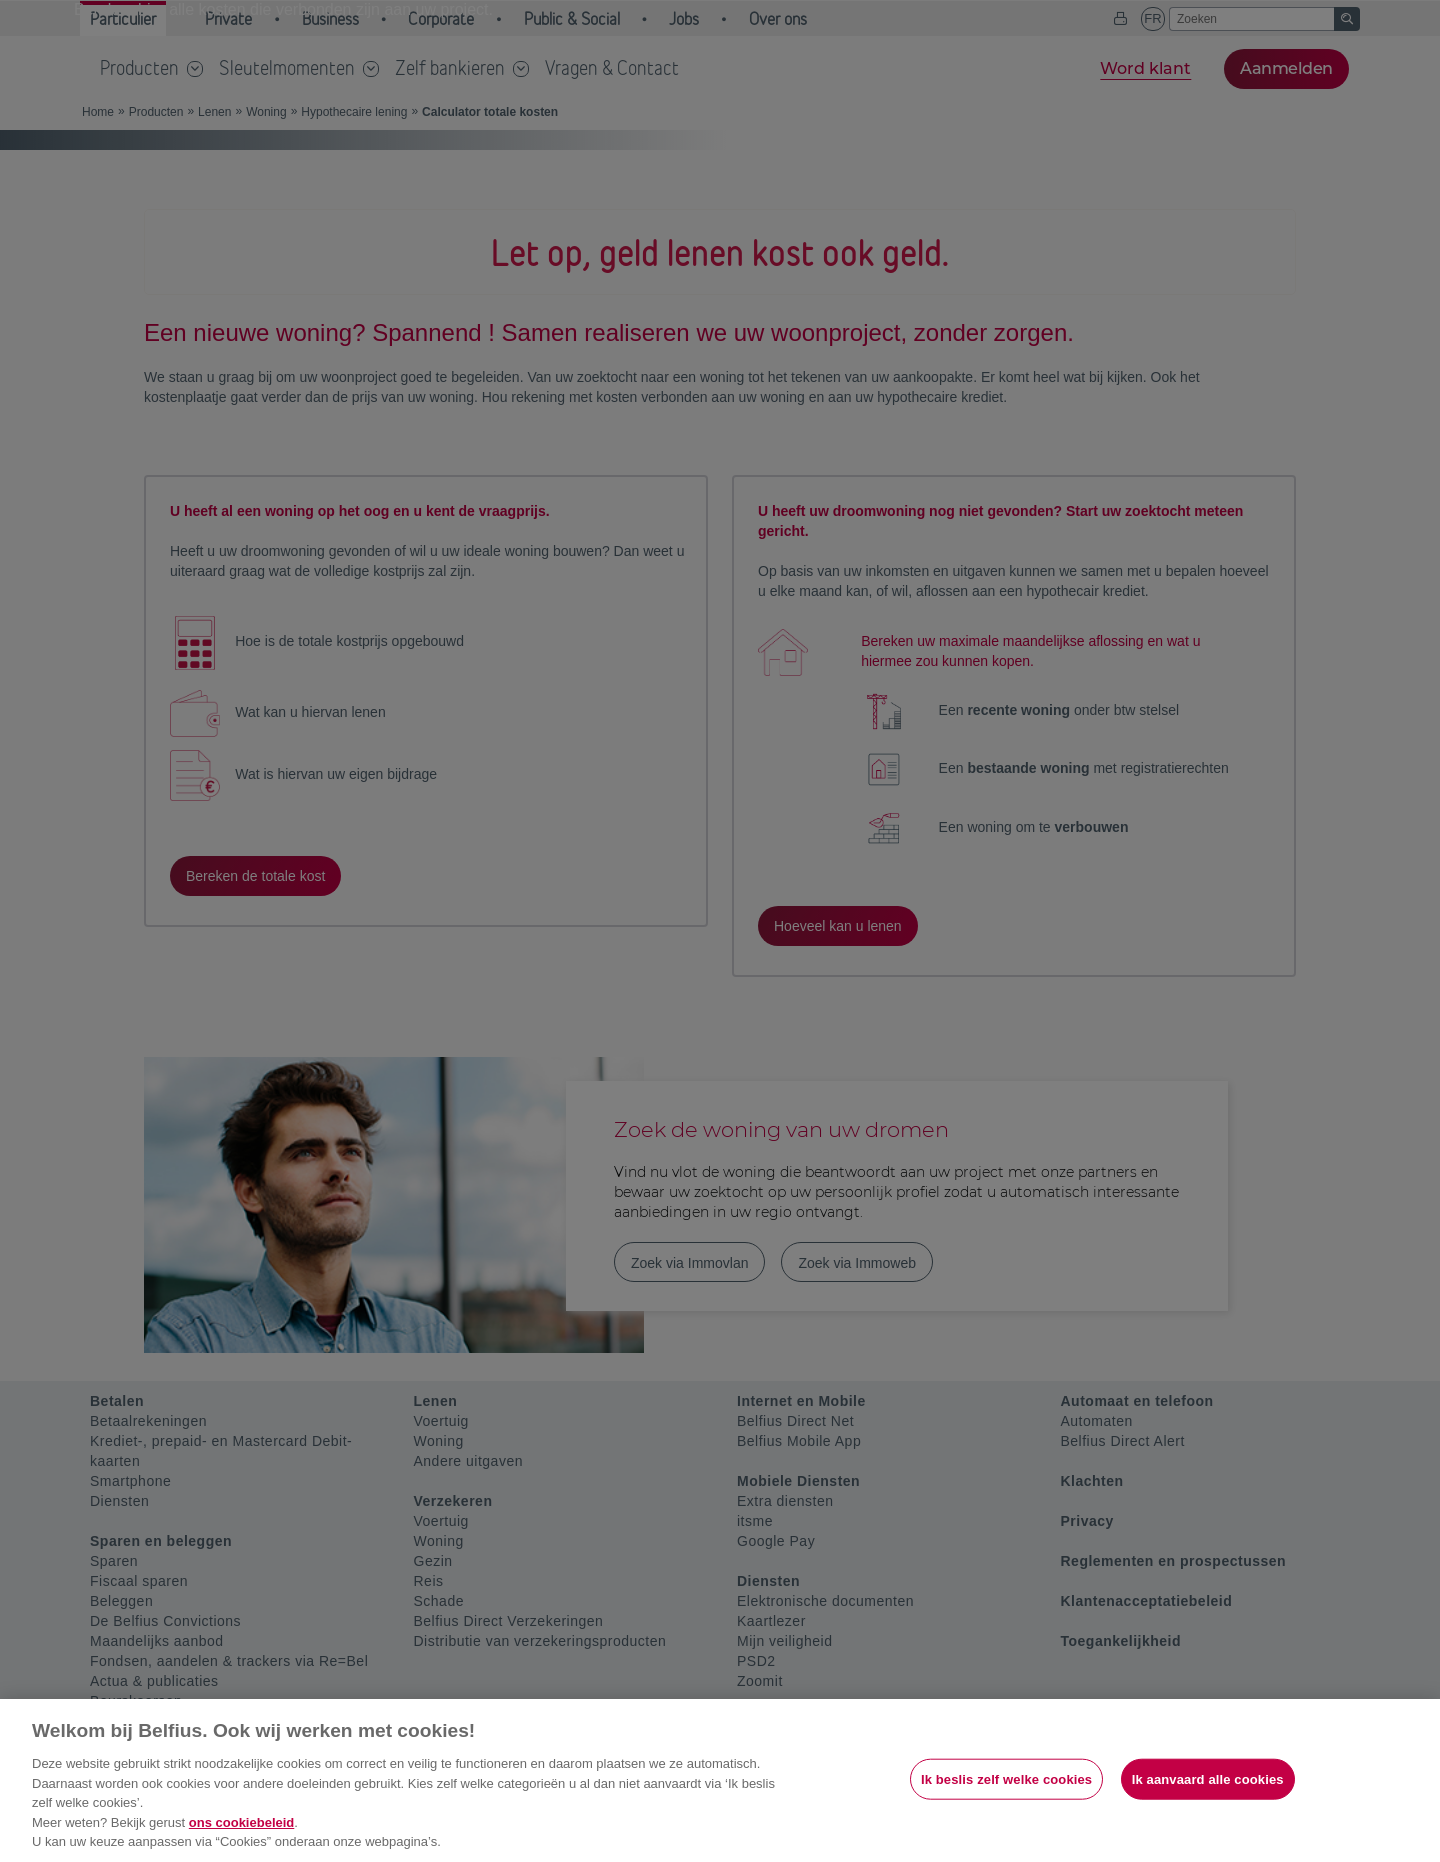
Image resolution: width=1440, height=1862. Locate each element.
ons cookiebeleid (241, 1822)
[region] (720, 1780)
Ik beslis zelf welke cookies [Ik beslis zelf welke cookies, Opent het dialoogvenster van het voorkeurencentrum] (1006, 1778)
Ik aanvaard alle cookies (1208, 1778)
